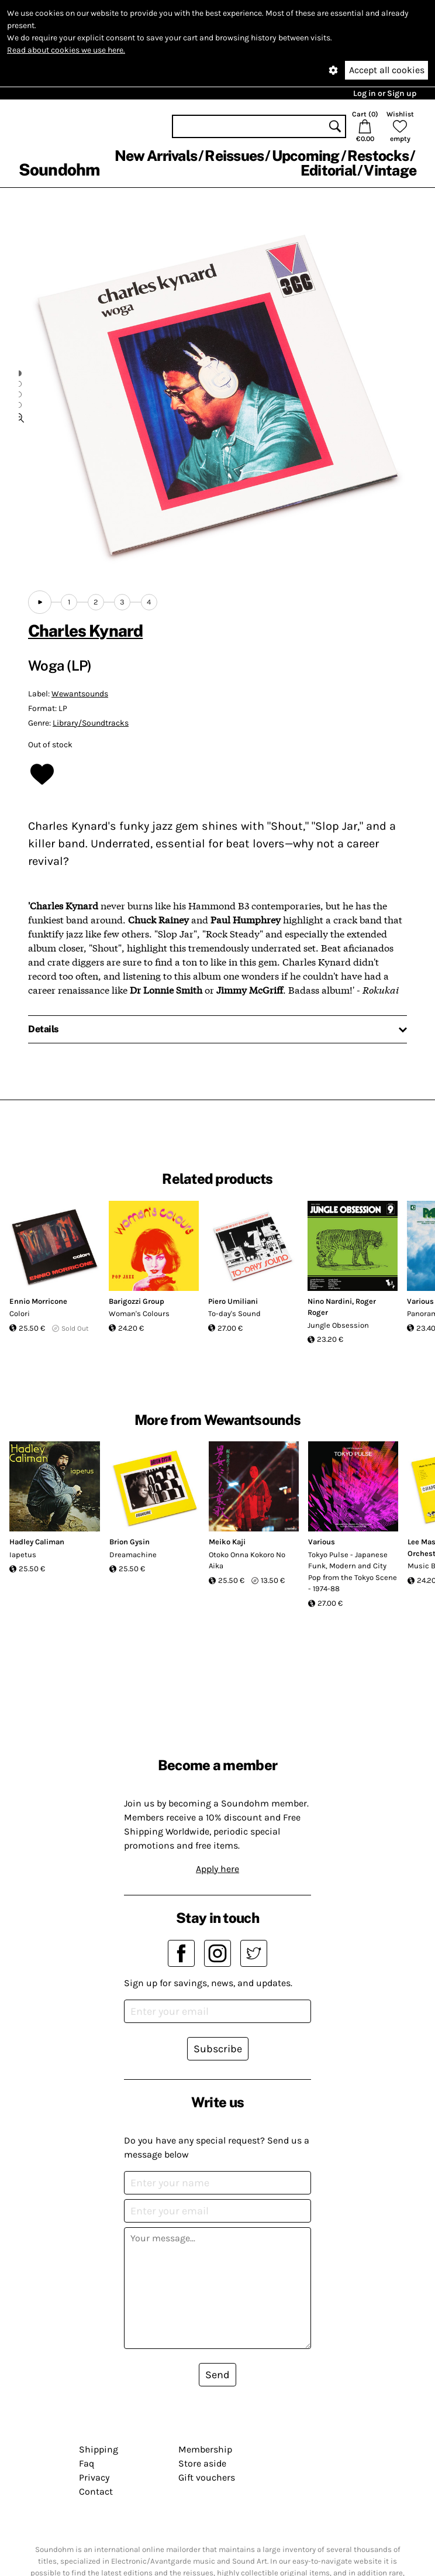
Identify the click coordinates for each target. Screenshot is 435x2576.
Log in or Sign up (384, 93)
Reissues (234, 155)
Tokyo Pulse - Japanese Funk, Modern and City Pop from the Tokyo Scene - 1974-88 (352, 1571)
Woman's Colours (139, 1313)
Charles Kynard (85, 630)
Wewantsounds (79, 694)
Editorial (328, 170)
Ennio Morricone (38, 1301)
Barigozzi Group (136, 1301)
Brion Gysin (129, 1541)
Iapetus (22, 1554)
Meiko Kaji (227, 1541)
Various (321, 1541)
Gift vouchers (206, 2477)
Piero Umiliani (233, 1301)
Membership (205, 2449)
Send (217, 2374)
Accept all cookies (386, 69)
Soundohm (59, 169)
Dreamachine (133, 1554)
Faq (86, 2463)
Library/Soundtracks (91, 723)
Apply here (217, 1868)
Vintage (390, 170)
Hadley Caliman (36, 1541)
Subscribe (218, 2048)
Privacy (94, 2477)
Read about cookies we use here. (66, 50)
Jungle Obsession (338, 1325)
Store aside (202, 2463)
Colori (19, 1313)
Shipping (98, 2449)
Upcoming (306, 155)
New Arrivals (156, 155)
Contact (96, 2491)
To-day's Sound (234, 1313)
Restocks (378, 155)
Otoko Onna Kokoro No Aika (247, 1560)
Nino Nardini (330, 1301)
